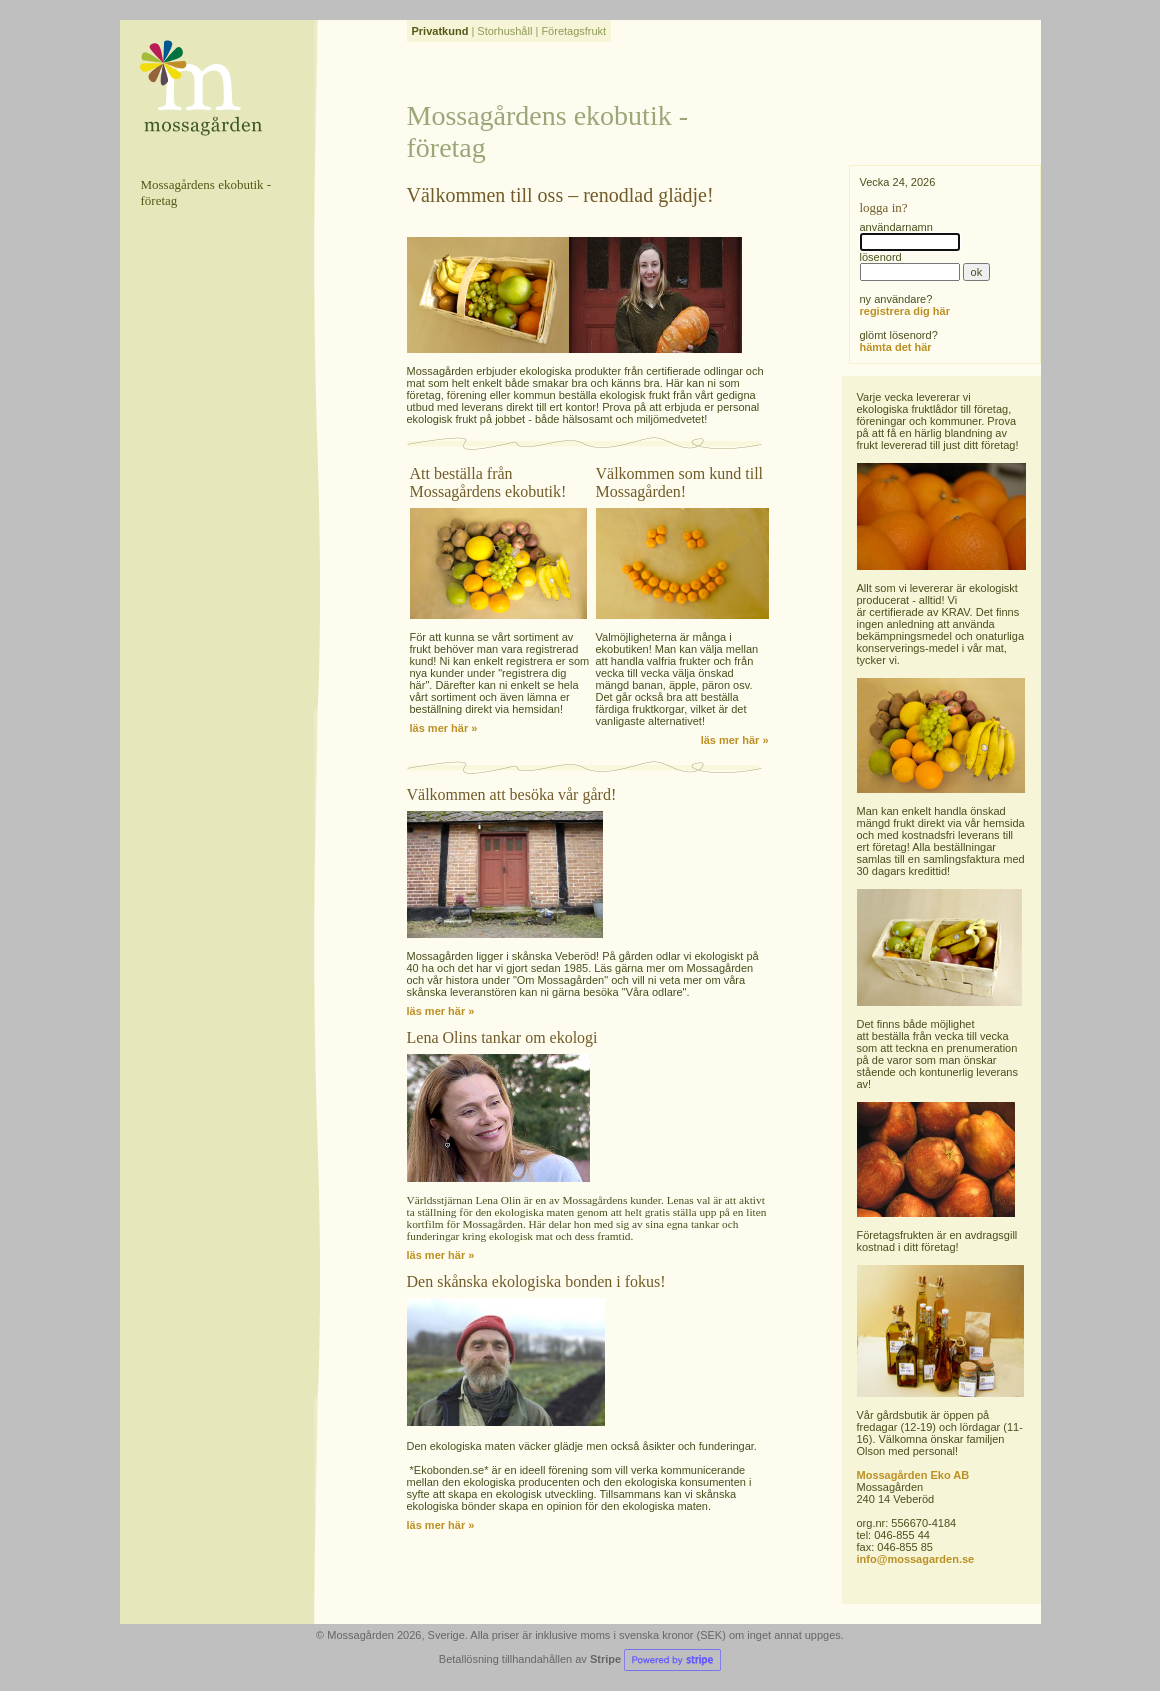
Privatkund (440, 31)
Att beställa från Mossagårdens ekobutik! (488, 482)
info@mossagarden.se (916, 1559)
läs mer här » (444, 728)
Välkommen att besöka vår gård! (512, 794)
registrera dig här (905, 311)
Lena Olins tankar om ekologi (502, 1037)
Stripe (655, 1659)
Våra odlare (654, 992)
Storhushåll (504, 31)
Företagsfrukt (573, 31)
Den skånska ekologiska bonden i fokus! (536, 1281)
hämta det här (896, 347)
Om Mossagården (560, 980)
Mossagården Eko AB (913, 1475)
